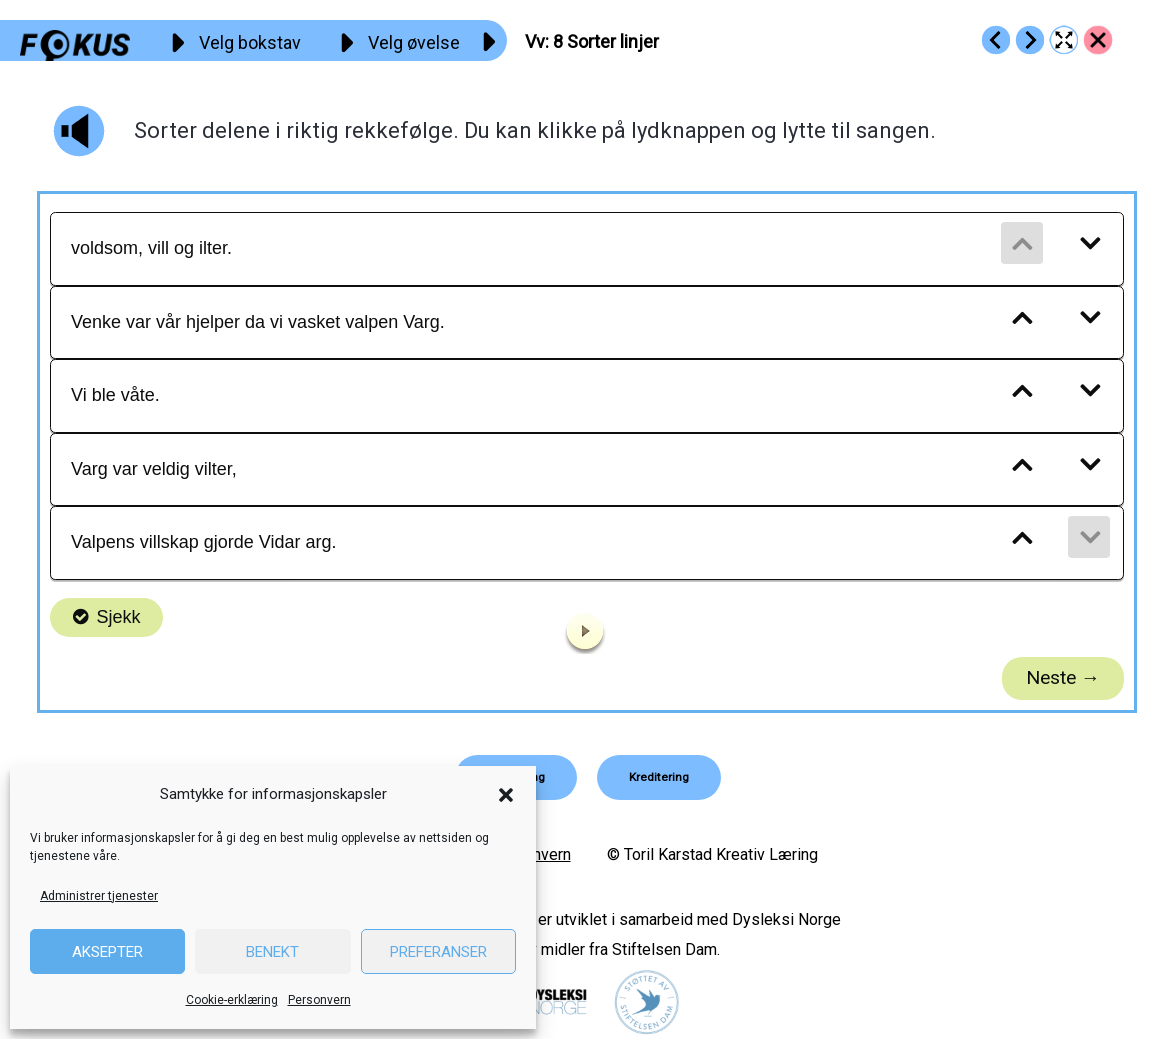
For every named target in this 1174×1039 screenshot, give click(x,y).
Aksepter (107, 952)
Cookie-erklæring (232, 1000)
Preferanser (438, 952)
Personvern (319, 1000)
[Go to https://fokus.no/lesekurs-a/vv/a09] (1030, 40)
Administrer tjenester (99, 896)
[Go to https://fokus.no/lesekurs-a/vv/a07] (996, 40)
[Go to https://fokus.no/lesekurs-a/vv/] (1098, 40)
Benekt (272, 952)
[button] (506, 795)
